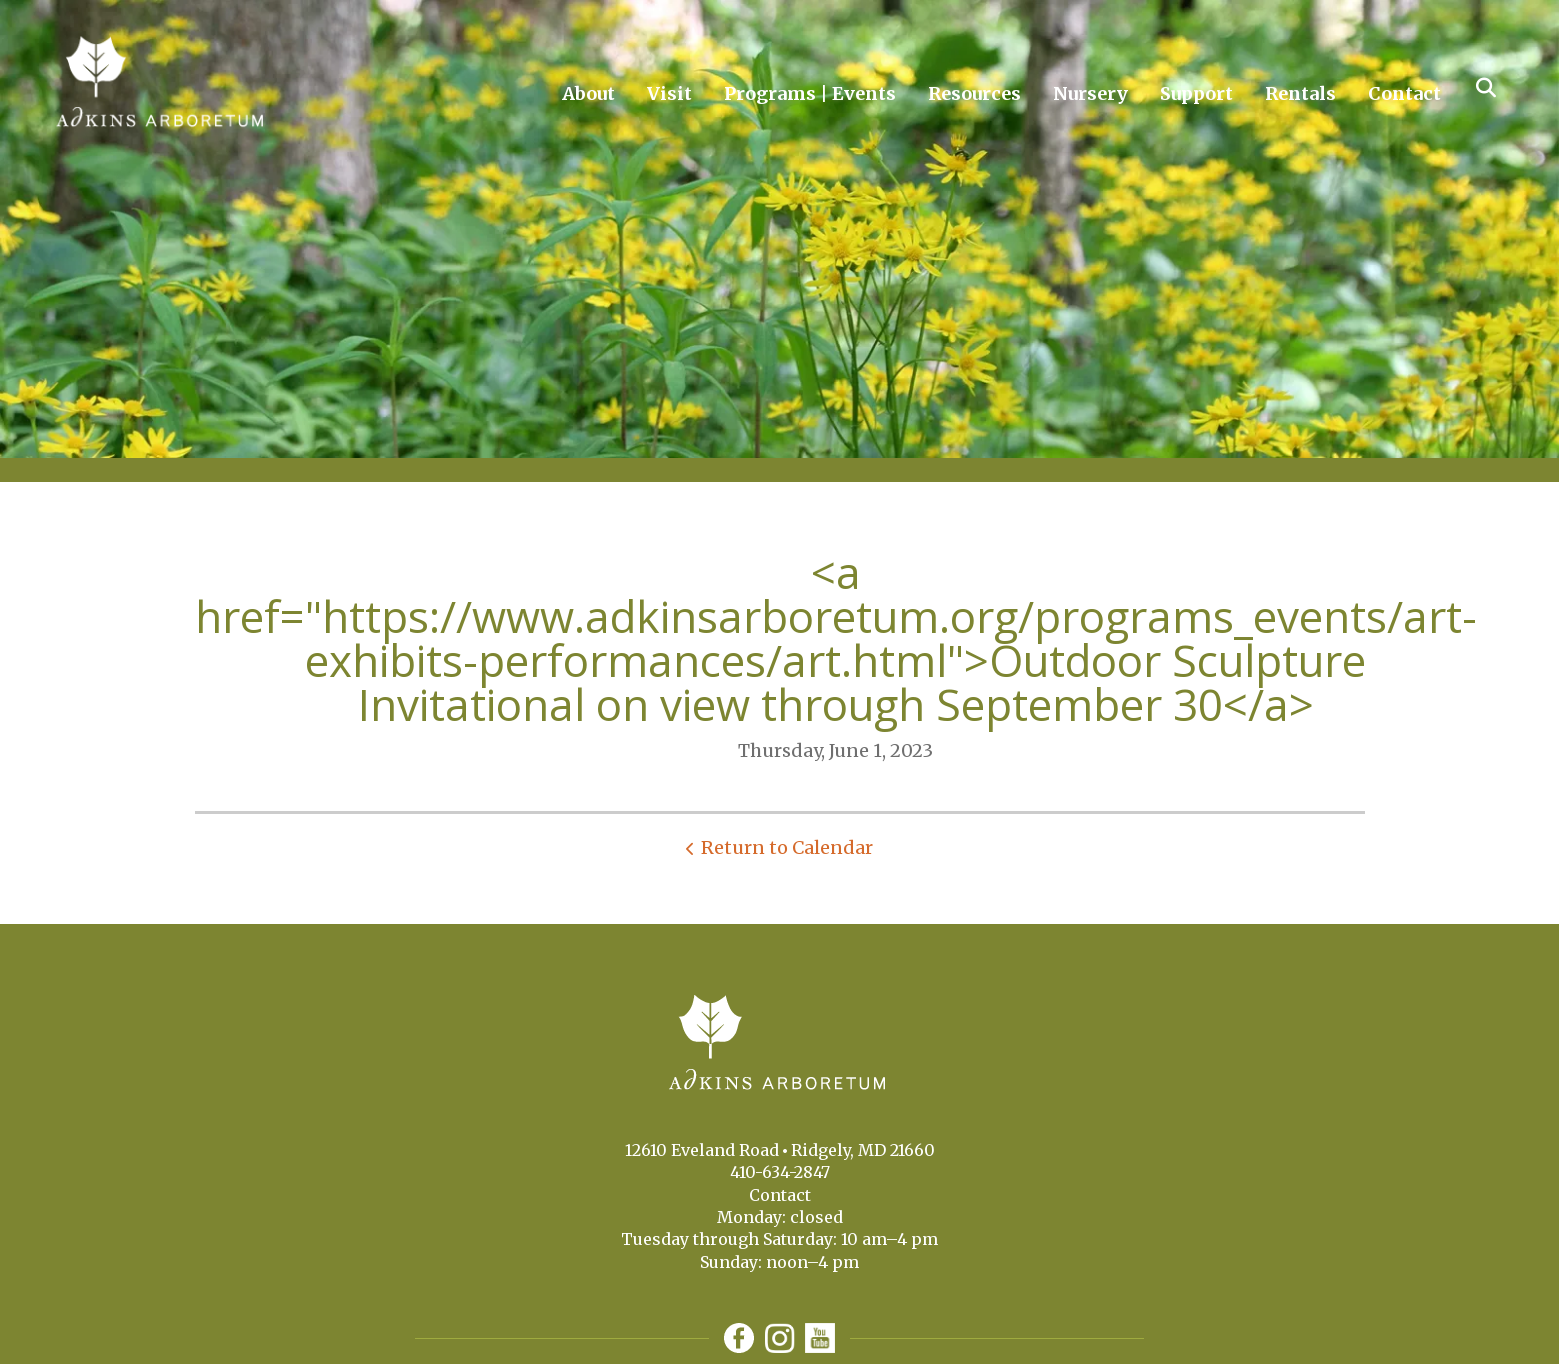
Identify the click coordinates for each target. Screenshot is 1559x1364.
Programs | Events (810, 93)
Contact (1404, 93)
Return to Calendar (787, 847)
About (588, 93)
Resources (974, 93)
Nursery (1090, 93)
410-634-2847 (780, 1172)
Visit (669, 93)
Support (1196, 93)
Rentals (1300, 93)
